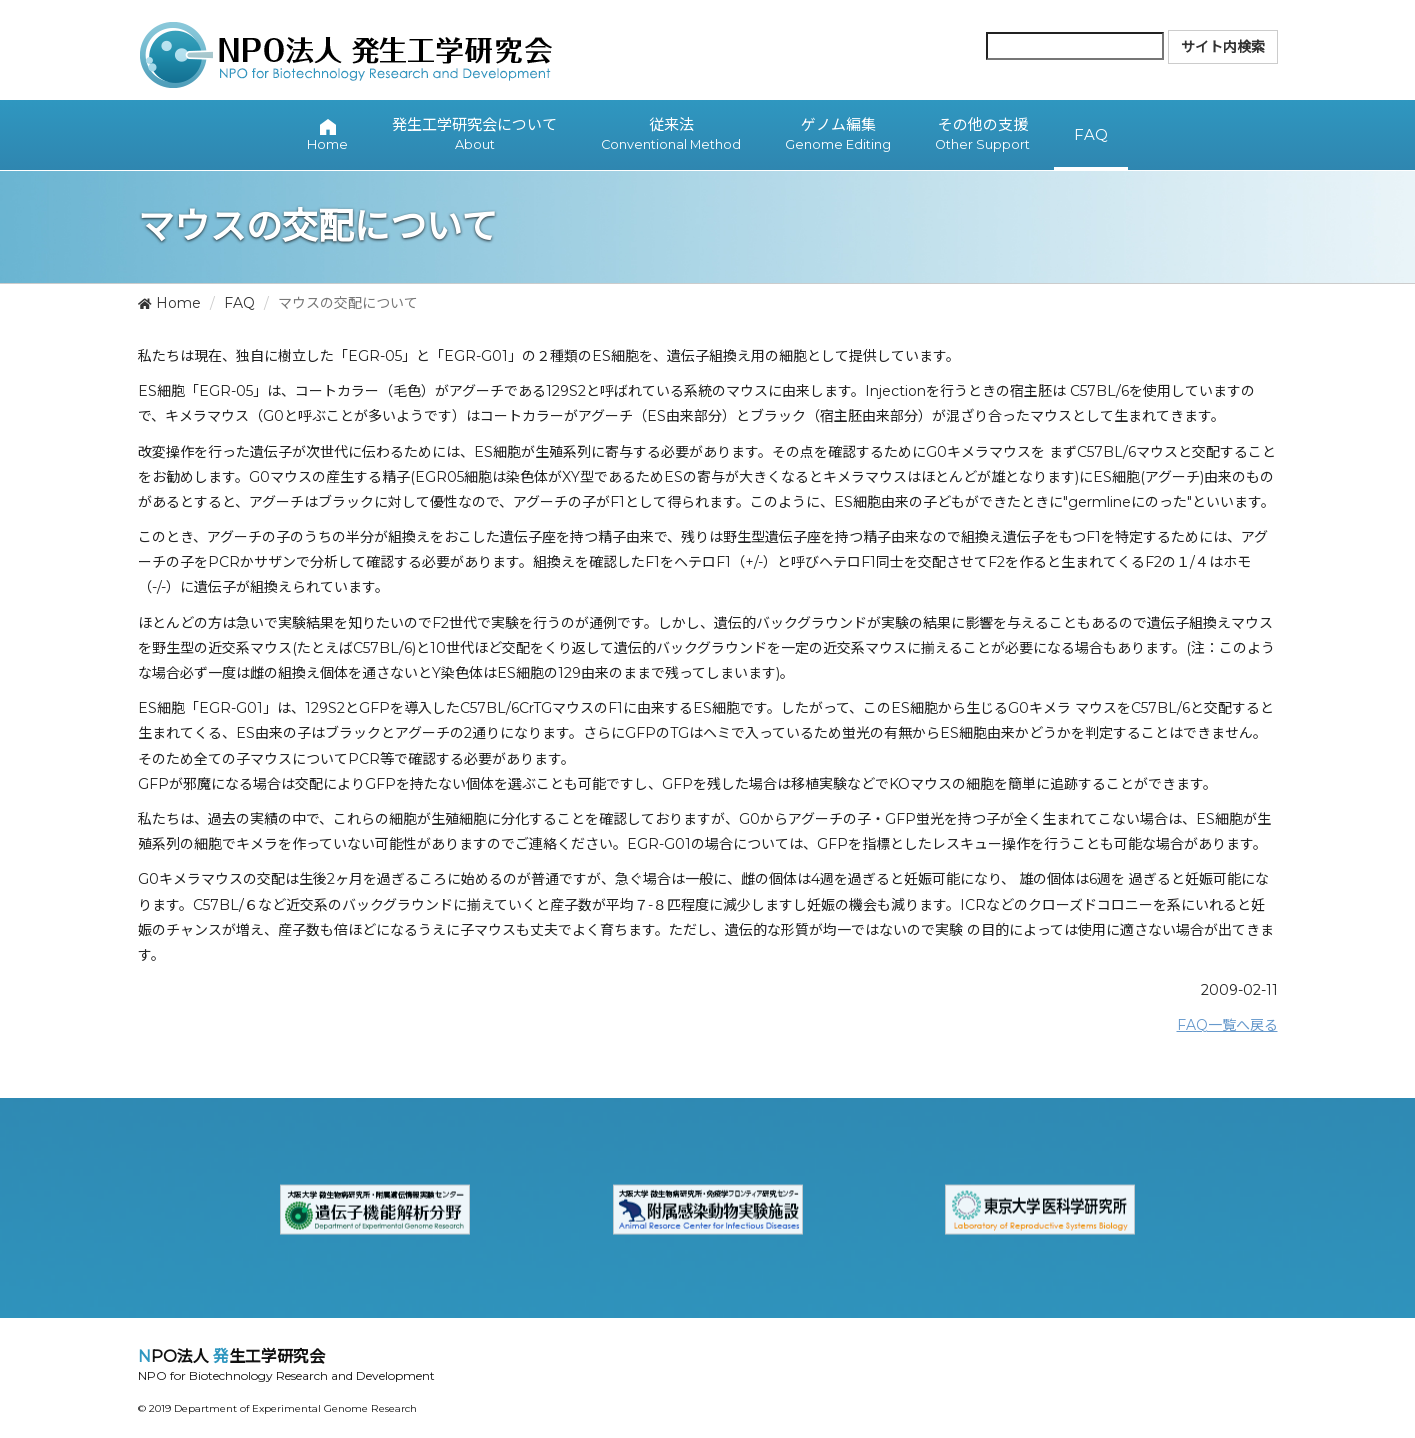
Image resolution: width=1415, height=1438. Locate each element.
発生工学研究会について (474, 135)
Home (169, 303)
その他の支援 (982, 135)
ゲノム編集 (838, 135)
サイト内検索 (1223, 47)
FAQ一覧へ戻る (1227, 1025)
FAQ (239, 303)
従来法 (671, 135)
